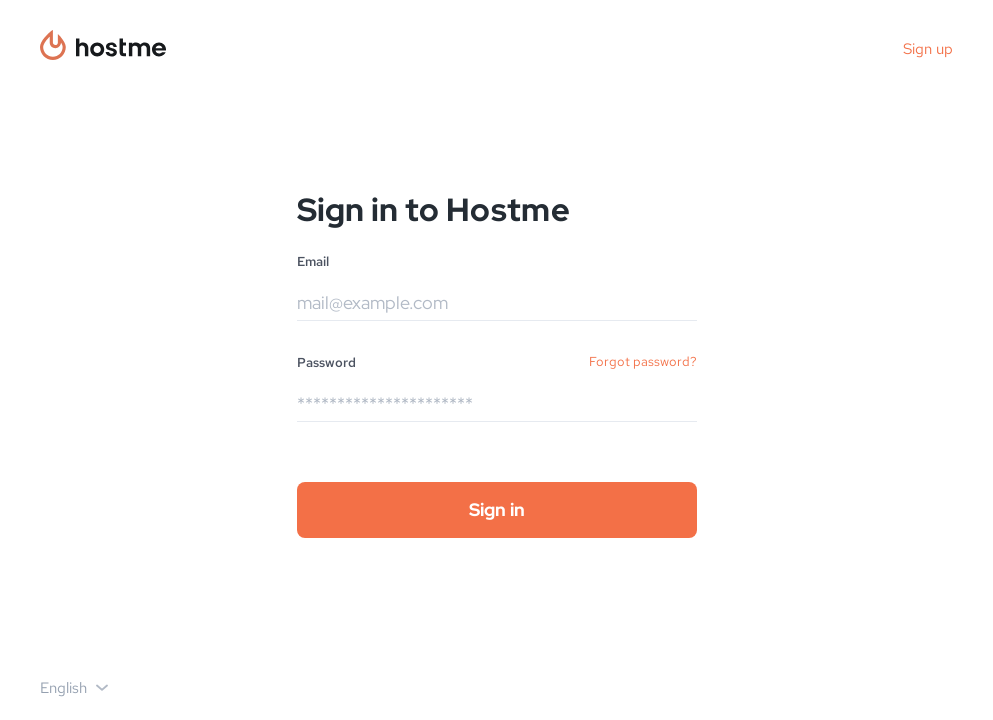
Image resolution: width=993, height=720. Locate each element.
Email (313, 261)
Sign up (928, 49)
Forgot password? (643, 361)
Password (326, 362)
